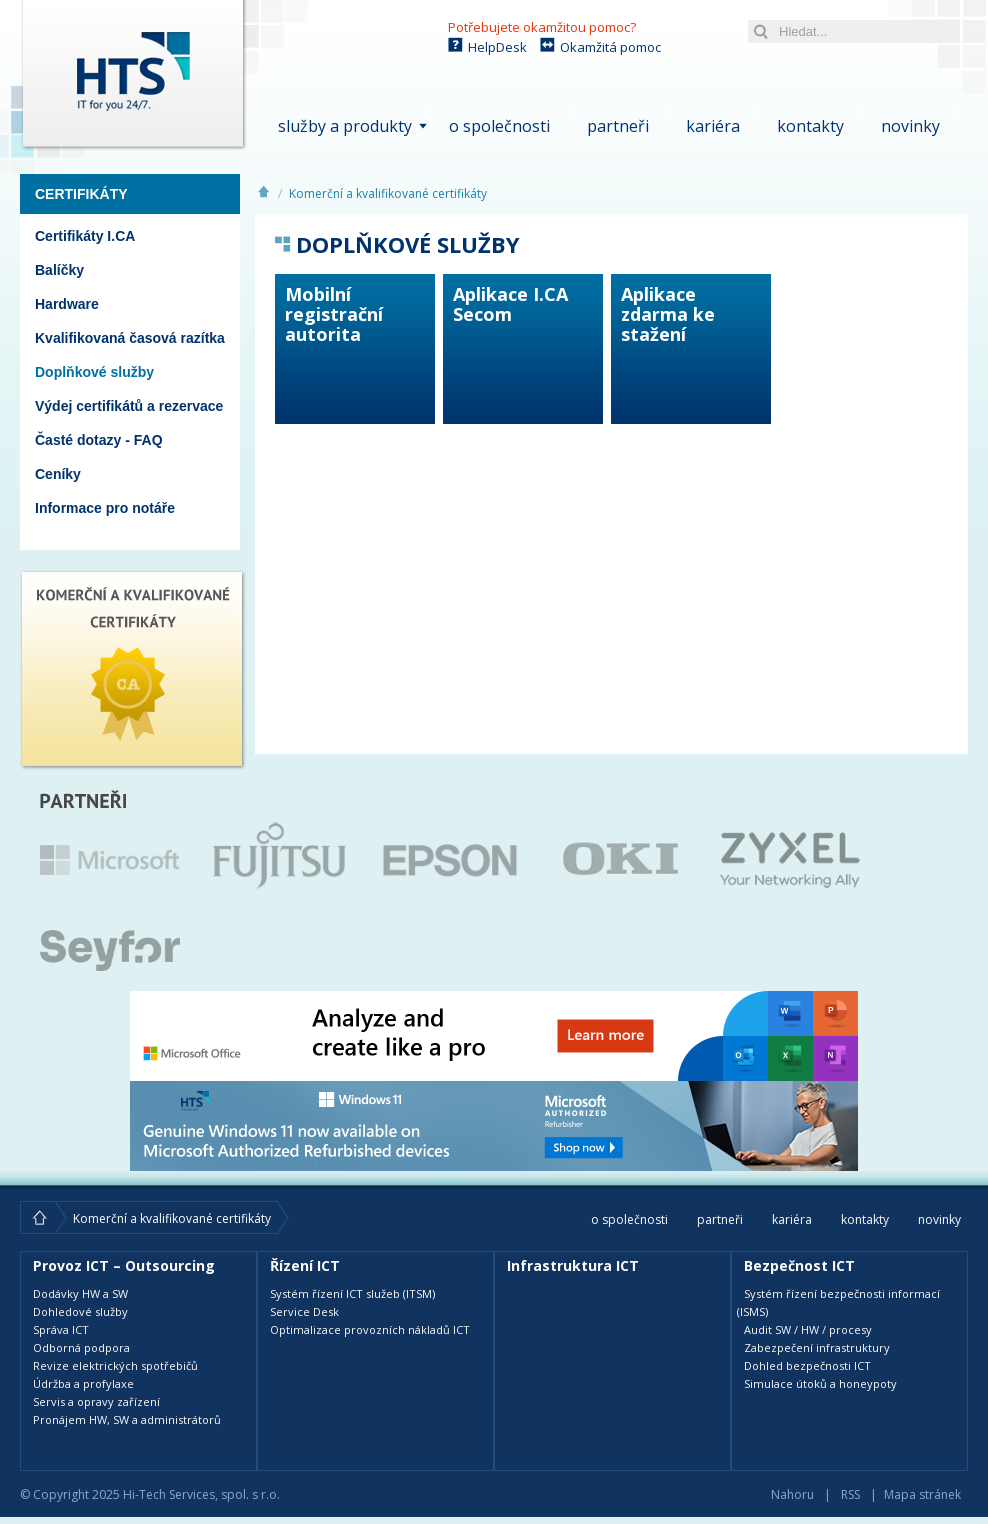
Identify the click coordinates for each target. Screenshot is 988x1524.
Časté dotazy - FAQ (99, 440)
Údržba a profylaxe (83, 1383)
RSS (850, 1494)
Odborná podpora (81, 1347)
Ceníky (58, 474)
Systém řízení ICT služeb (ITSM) (352, 1293)
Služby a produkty (345, 126)
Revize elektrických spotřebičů (115, 1365)
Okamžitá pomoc (610, 47)
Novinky (910, 126)
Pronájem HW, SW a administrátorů (127, 1419)
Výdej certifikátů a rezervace (129, 406)
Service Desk (304, 1311)
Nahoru (792, 1494)
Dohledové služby (80, 1311)
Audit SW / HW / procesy (808, 1329)
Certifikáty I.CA (85, 236)
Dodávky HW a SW (80, 1293)
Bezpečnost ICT (799, 1265)
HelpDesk (497, 47)
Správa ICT (61, 1329)
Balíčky (59, 270)
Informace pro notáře (105, 508)
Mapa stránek (922, 1494)
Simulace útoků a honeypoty (820, 1383)
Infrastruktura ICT (573, 1265)
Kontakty (810, 126)
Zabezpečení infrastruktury (817, 1347)
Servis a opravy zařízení (96, 1401)
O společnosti (499, 126)
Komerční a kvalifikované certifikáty (388, 193)
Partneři (618, 126)
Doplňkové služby (94, 372)
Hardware (67, 304)
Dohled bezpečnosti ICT (807, 1365)
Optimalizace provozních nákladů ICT (370, 1329)
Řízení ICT (305, 1265)
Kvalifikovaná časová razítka (130, 338)
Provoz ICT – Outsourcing (124, 1265)
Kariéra (713, 126)
